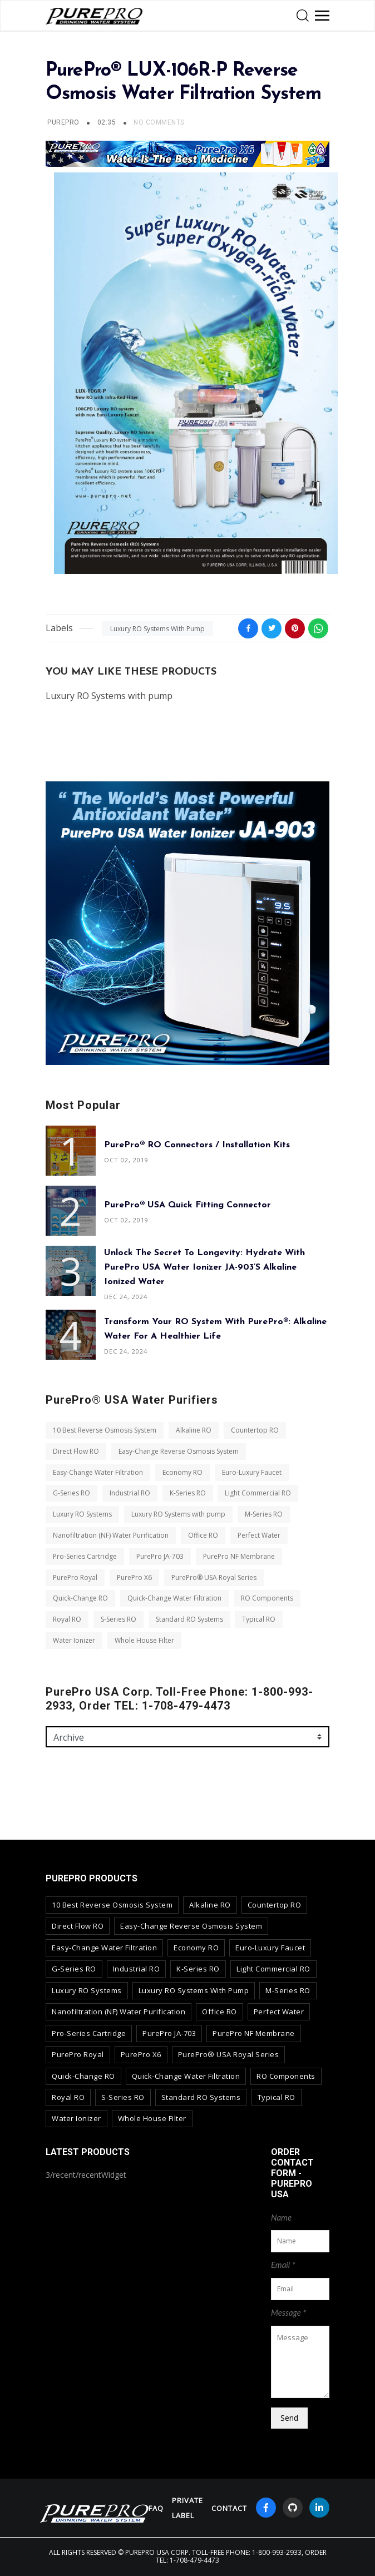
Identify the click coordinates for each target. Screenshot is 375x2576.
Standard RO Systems (189, 1619)
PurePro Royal (75, 1577)
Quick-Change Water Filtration (174, 1598)
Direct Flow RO (76, 1451)
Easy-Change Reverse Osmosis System (179, 1451)
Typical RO (258, 1619)
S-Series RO (118, 1619)
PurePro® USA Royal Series (213, 1577)
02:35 (107, 122)
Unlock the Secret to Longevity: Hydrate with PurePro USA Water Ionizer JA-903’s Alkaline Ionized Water (204, 1267)
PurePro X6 (134, 1577)
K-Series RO (188, 1493)
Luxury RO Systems (82, 1514)
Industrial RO (130, 1493)
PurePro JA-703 (160, 1556)
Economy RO (182, 1472)
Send (289, 2417)
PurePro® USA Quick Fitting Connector (187, 1205)
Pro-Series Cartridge (85, 1556)
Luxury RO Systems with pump (157, 628)
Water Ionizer (74, 1640)
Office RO (203, 1535)
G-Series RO (71, 1493)
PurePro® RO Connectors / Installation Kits (197, 1145)
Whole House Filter (144, 1640)
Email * (283, 2265)
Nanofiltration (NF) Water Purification (111, 1535)
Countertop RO (255, 1430)
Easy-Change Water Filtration (98, 1472)
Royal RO (67, 1619)
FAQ (156, 2508)
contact (229, 2508)
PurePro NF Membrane (239, 1556)
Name (281, 2217)
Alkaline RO (193, 1430)
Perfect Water (259, 1535)
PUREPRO (63, 122)
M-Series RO (264, 1514)
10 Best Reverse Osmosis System (104, 1430)
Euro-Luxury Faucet (252, 1472)
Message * (288, 2312)
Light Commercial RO (258, 1493)
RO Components (267, 1598)
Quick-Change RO (80, 1598)
